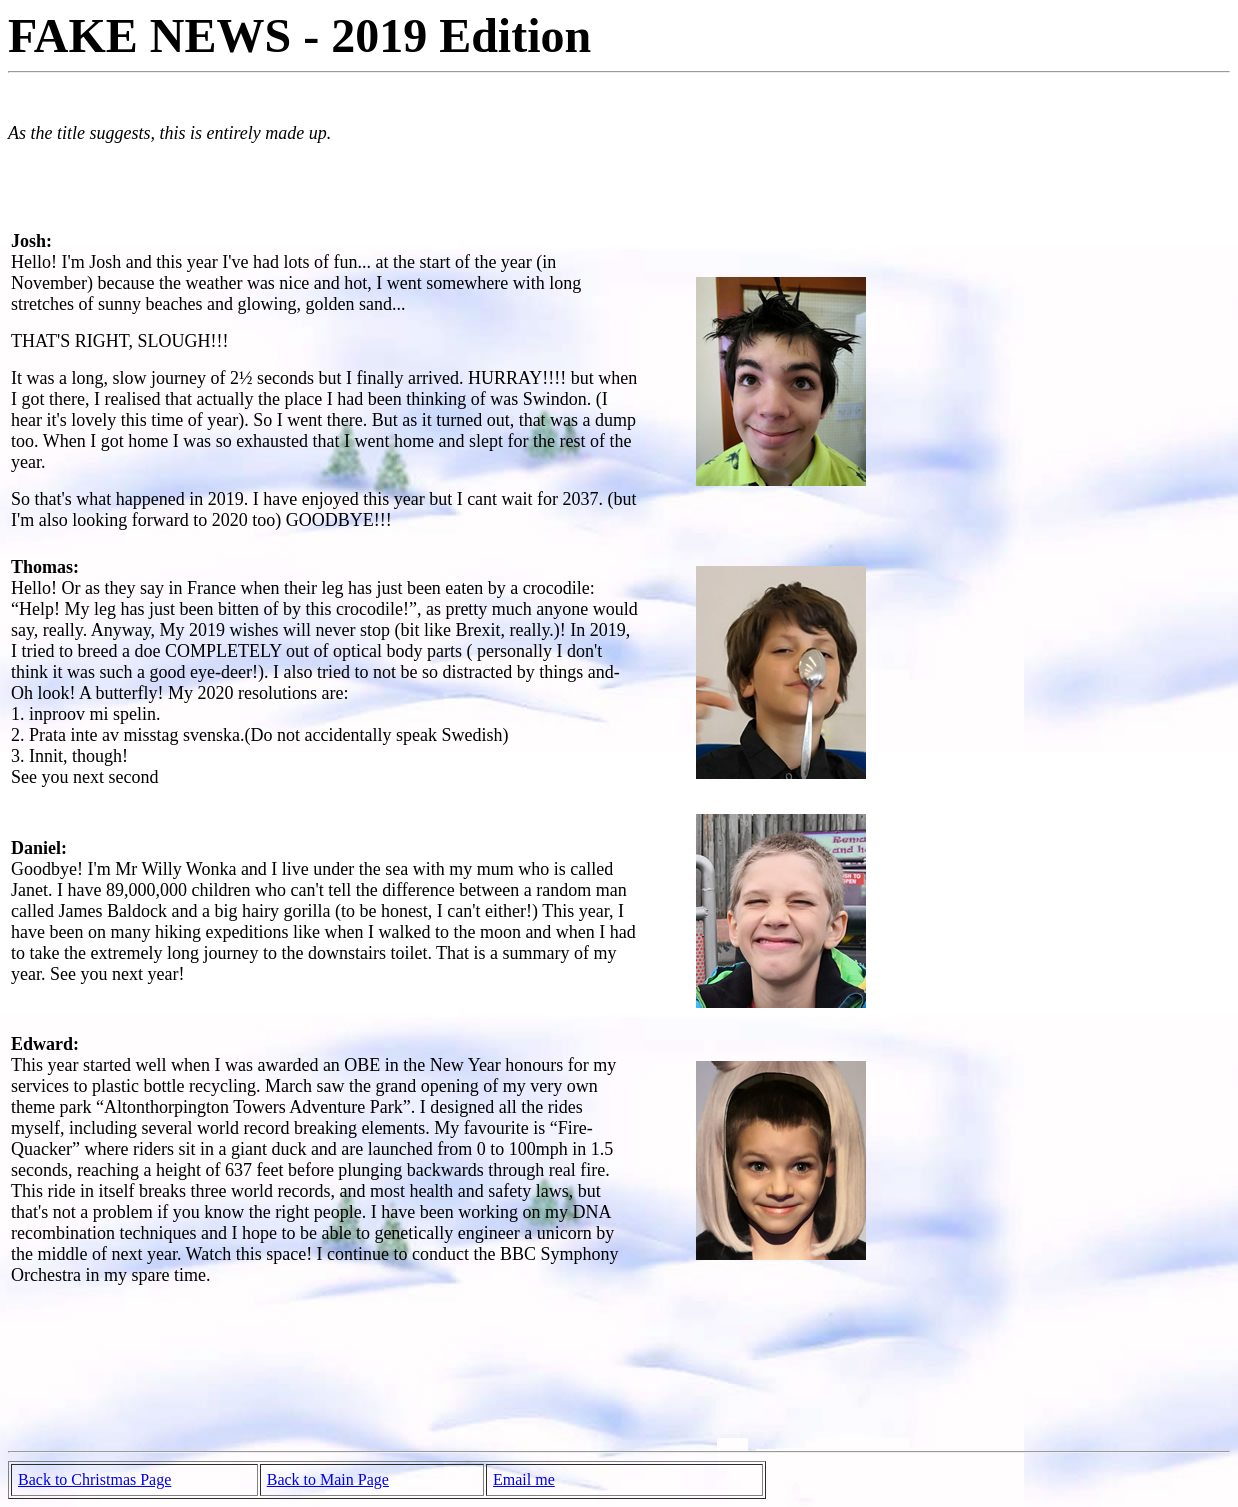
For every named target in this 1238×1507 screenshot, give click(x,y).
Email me (524, 1479)
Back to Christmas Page (94, 1479)
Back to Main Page (328, 1479)
